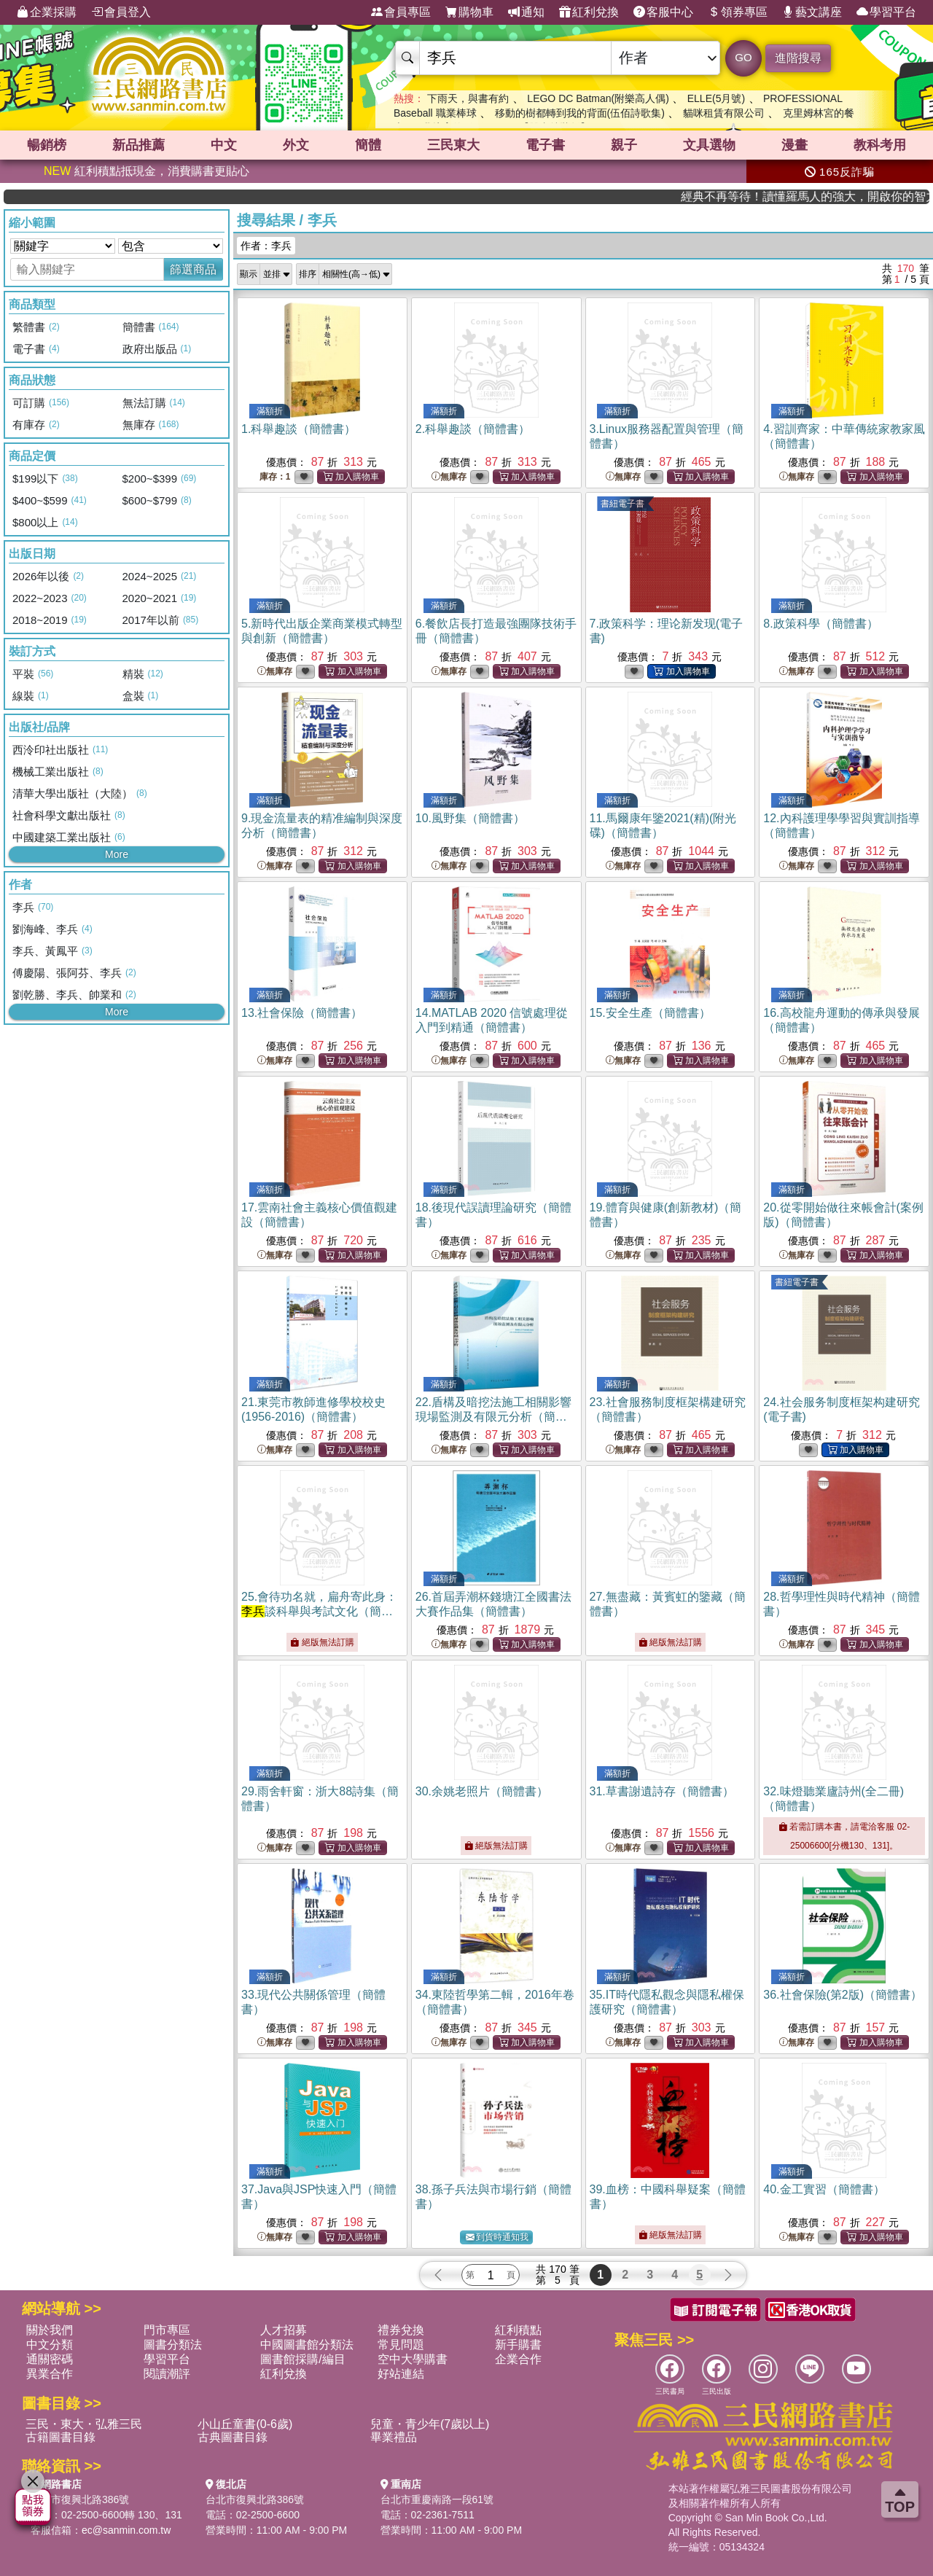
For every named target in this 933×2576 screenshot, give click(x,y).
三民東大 (453, 145)
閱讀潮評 (167, 2374)
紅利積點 (518, 2330)
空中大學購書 (413, 2359)
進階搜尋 (798, 58)
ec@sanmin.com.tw (126, 2530)
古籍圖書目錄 (60, 2437)
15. (650, 1013)
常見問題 (401, 2344)
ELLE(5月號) (716, 98)
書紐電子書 (622, 504)
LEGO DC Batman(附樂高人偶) (597, 98)
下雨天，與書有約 (468, 98)
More (116, 854)
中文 (224, 145)
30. (481, 1791)
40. (823, 2189)
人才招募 (283, 2330)
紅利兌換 (589, 12)
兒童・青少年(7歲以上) (430, 2424)
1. (298, 429)
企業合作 (518, 2359)
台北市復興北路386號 (80, 2499)
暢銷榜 (46, 145)
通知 (526, 12)
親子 (624, 145)
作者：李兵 (266, 245)
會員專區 (401, 12)
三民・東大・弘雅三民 (84, 2424)
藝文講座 (812, 12)
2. (472, 429)
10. (470, 818)
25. (319, 1611)
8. (820, 623)
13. (301, 1013)
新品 (138, 145)
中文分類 (49, 2344)
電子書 (545, 145)
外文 (296, 145)
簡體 (368, 145)
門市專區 (167, 2330)
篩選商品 (193, 269)
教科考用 (880, 145)
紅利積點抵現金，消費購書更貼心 (146, 171)
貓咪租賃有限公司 (724, 113)
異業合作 (49, 2374)
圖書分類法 (173, 2344)
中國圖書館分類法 (307, 2344)
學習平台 (886, 12)
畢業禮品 (393, 2437)
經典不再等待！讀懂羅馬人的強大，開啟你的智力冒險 (843, 196)
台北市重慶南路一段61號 (437, 2499)
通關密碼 (49, 2359)
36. (842, 1994)
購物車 (469, 12)
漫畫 (794, 145)
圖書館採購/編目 (302, 2359)
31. (662, 1791)
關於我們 (49, 2330)
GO (743, 57)
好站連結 (401, 2374)
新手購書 (518, 2344)
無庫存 (449, 477)
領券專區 (738, 12)
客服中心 (663, 12)
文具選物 (709, 145)
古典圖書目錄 (233, 2437)
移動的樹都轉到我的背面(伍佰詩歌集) (580, 113)
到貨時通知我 (497, 2237)
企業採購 (47, 12)
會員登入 (121, 12)
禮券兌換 (401, 2330)
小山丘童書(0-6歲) (245, 2424)
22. (493, 1416)
